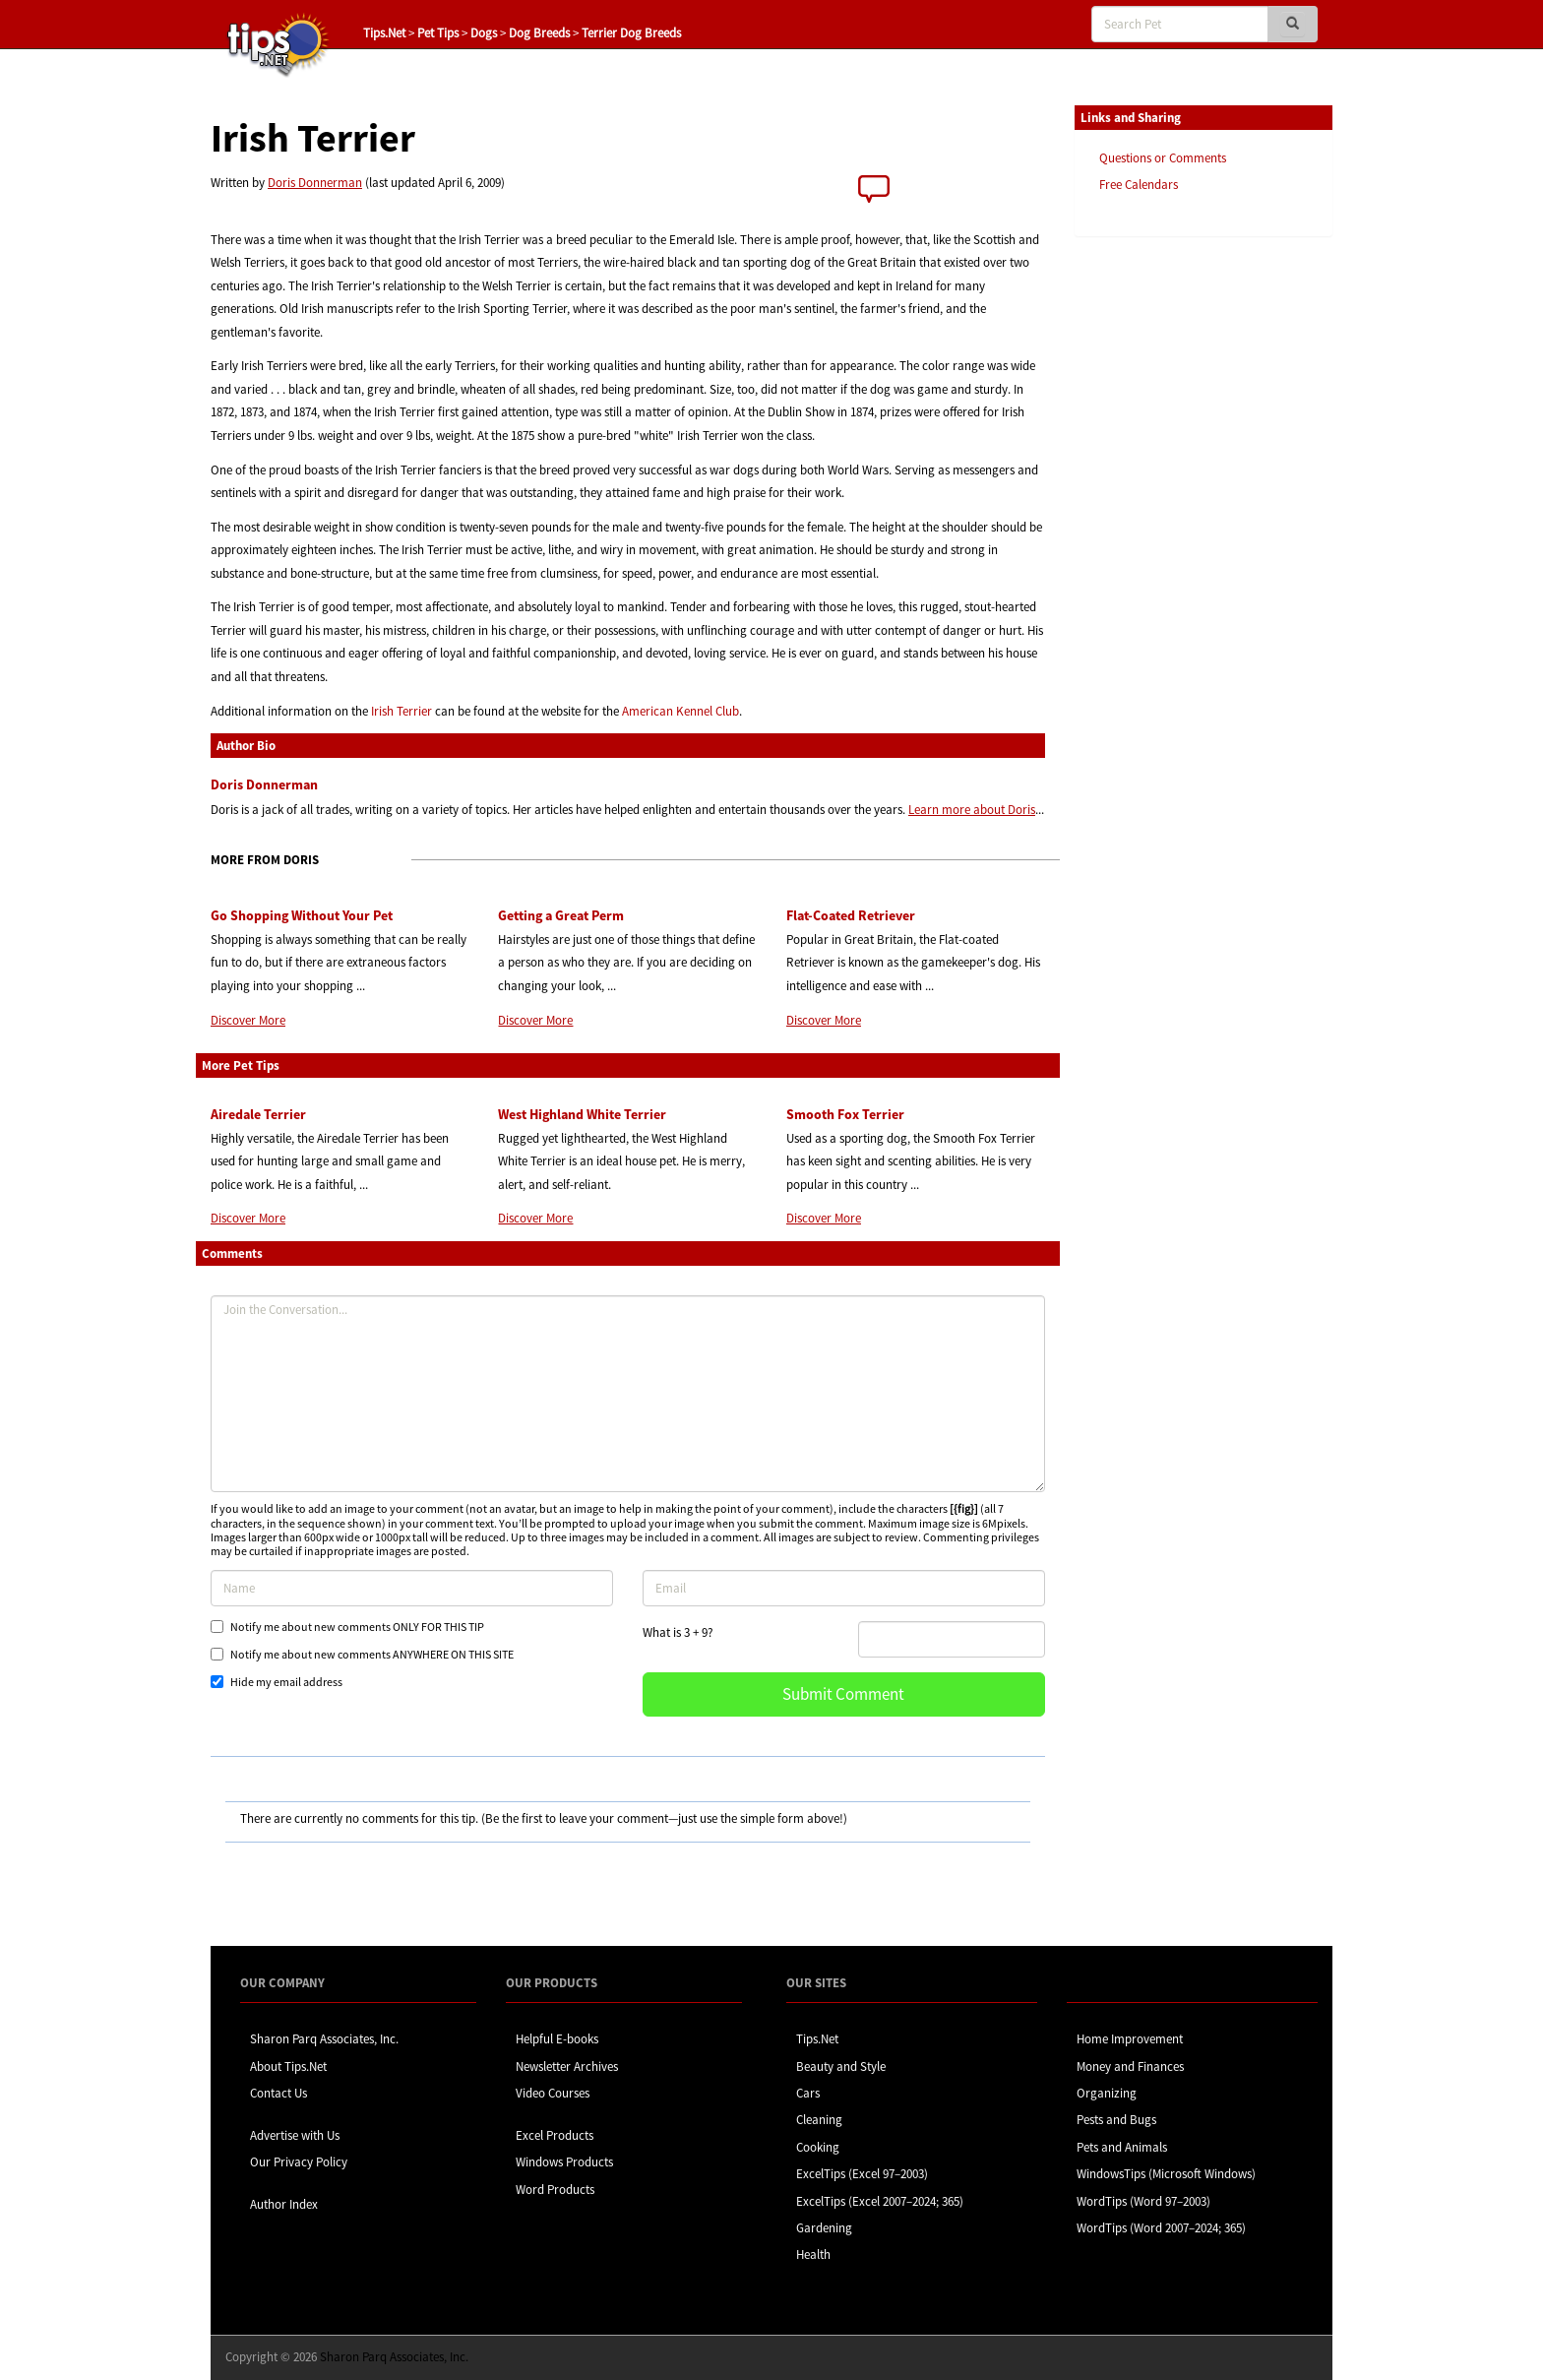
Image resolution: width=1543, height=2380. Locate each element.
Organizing (1107, 2093)
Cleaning (819, 2119)
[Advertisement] (1173, 554)
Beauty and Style (841, 2066)
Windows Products (564, 2162)
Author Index (284, 2204)
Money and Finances (1130, 2066)
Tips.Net (384, 33)
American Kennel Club (680, 711)
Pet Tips (438, 33)
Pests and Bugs (1116, 2119)
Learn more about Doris (971, 809)
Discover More (248, 1020)
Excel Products (554, 2135)
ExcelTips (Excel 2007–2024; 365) (879, 2201)
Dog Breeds (539, 33)
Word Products (555, 2189)
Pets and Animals (1122, 2147)
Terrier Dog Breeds (631, 33)
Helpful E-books (557, 2039)
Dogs (483, 33)
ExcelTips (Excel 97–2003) (862, 2173)
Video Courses (552, 2093)
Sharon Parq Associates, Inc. (324, 2039)
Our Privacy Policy (298, 2162)
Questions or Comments (1162, 158)
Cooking (817, 2147)
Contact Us (278, 2093)
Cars (808, 2093)
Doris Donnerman (315, 182)
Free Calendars (1138, 184)
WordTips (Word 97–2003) (1143, 2201)
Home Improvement (1130, 2039)
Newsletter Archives (567, 2066)
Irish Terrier (401, 711)
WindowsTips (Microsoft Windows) (1166, 2173)
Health (813, 2254)
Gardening (824, 2228)
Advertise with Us (294, 2135)
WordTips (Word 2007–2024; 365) (1161, 2228)
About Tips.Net (288, 2066)
